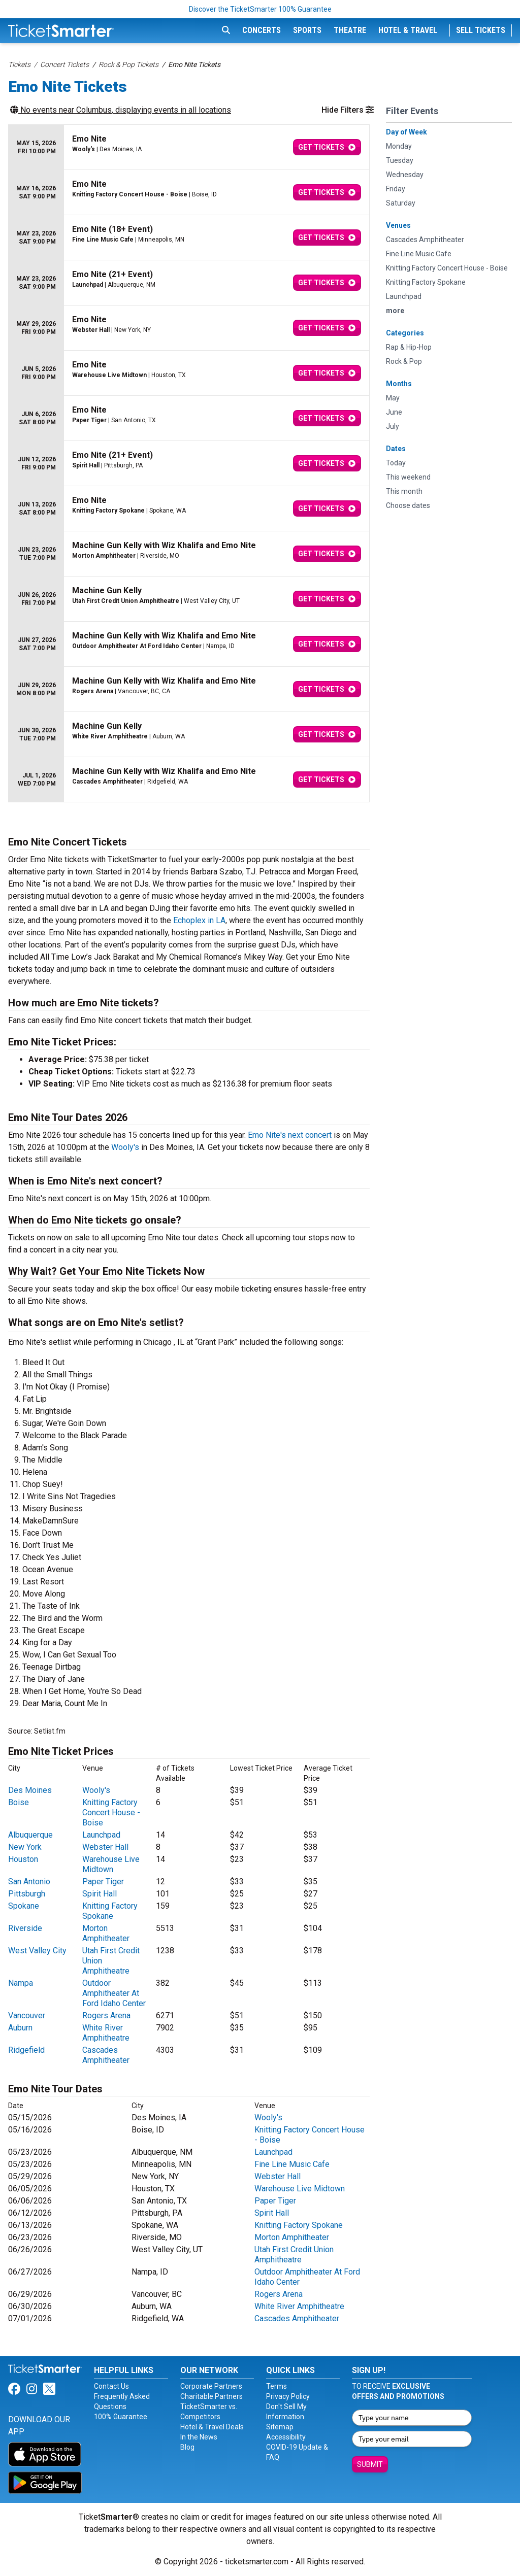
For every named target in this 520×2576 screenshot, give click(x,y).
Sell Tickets (480, 30)
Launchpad (101, 1835)
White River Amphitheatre (105, 2033)
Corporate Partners (211, 2386)
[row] (189, 147)
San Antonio (29, 1881)
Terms (276, 2386)
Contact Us (111, 2386)
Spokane (23, 1906)
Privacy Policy (288, 2396)
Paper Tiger (103, 1881)
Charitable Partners (211, 2396)
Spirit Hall (99, 1894)
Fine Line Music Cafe (292, 2164)
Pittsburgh (26, 1894)
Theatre (350, 30)
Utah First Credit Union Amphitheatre (294, 2254)
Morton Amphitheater (105, 1933)
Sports (307, 30)
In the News (198, 2437)
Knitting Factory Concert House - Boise (111, 1812)
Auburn (20, 2027)
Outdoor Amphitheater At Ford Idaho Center (114, 1993)
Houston (23, 1859)
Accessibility (286, 2437)
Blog (187, 2447)
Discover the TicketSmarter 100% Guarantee (260, 9)
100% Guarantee (120, 2417)
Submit (370, 2464)
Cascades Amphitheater (105, 2055)
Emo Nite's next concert (290, 1135)
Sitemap (280, 2427)
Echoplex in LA (199, 920)
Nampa (20, 1983)
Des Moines (30, 1790)
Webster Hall (105, 1847)
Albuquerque (30, 1835)
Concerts (261, 30)
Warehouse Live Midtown (111, 1864)
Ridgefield (26, 2050)
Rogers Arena (106, 2015)
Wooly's (125, 1147)
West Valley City (37, 1950)
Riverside (25, 1928)
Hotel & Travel (407, 30)
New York (25, 1847)
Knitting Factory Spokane (110, 1911)
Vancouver (26, 2015)
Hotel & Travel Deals (212, 2427)
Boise (18, 1802)
